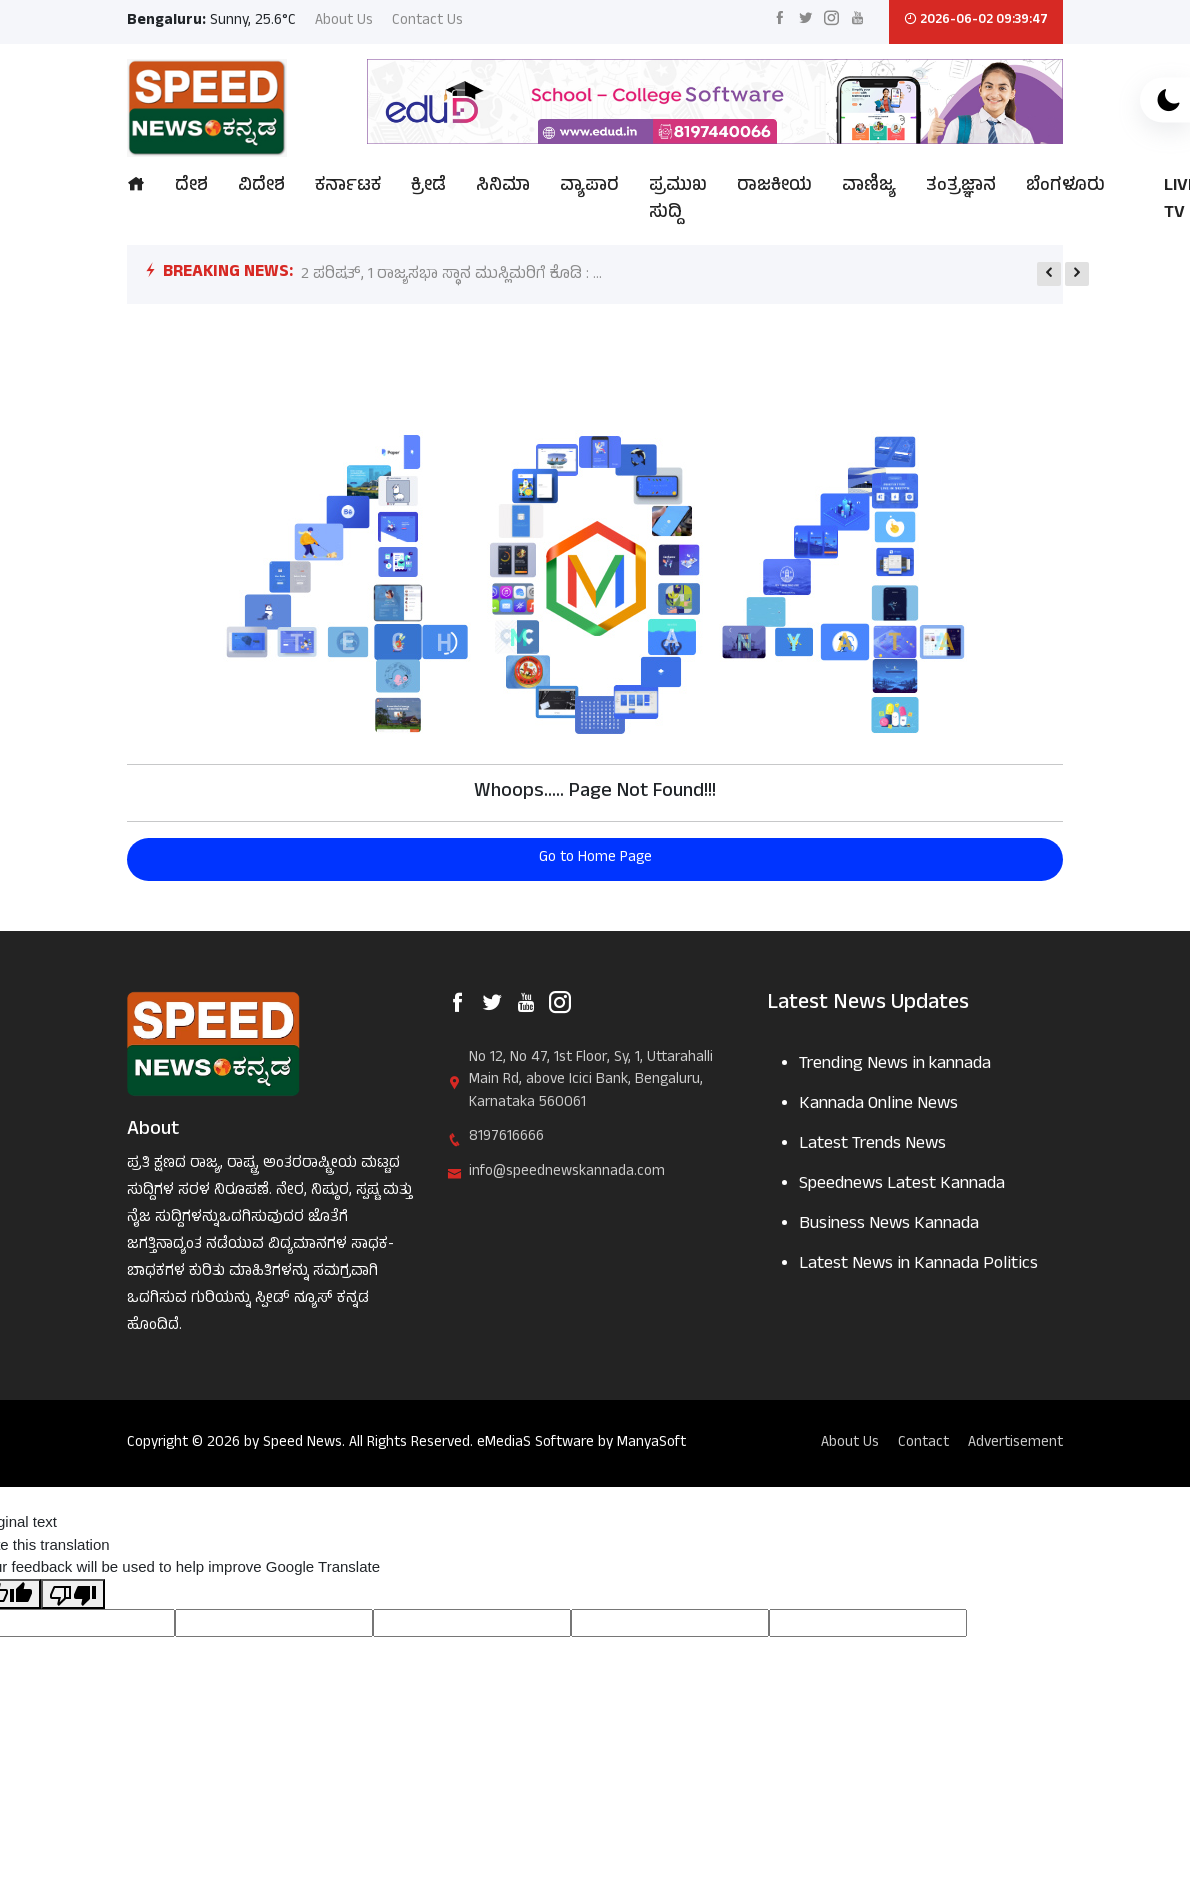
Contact (923, 1444)
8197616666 (506, 1138)
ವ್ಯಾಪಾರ (589, 187)
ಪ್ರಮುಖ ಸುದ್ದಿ (678, 201)
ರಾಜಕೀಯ (774, 187)
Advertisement (1015, 1444)
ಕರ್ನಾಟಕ (348, 187)
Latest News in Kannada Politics (918, 1265)
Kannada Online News (878, 1105)
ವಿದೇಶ (261, 187)
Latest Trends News (872, 1145)
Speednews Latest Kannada (902, 1185)
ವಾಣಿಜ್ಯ (869, 187)
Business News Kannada (889, 1225)
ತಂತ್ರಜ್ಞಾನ (961, 187)
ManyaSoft (651, 1443)
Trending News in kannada (895, 1065)
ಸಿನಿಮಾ (503, 187)
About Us (344, 22)
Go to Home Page (595, 858)
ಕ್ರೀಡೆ (428, 187)
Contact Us (427, 22)
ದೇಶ (191, 187)
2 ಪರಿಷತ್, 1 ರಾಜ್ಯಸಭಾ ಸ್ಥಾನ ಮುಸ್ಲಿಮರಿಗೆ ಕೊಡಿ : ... (451, 275)
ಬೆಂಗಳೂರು (1065, 187)
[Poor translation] (73, 1594)
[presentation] (1049, 274)
